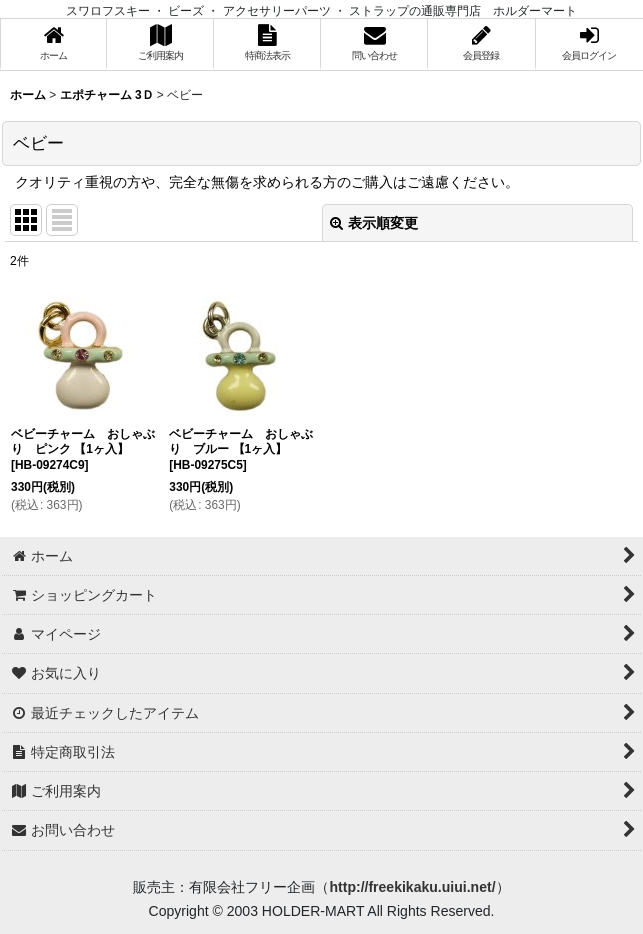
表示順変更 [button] (374, 223)
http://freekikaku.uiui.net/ (412, 887)
